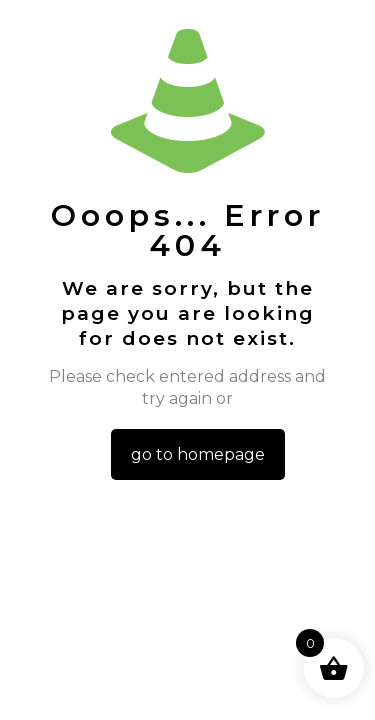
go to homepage (198, 454)
